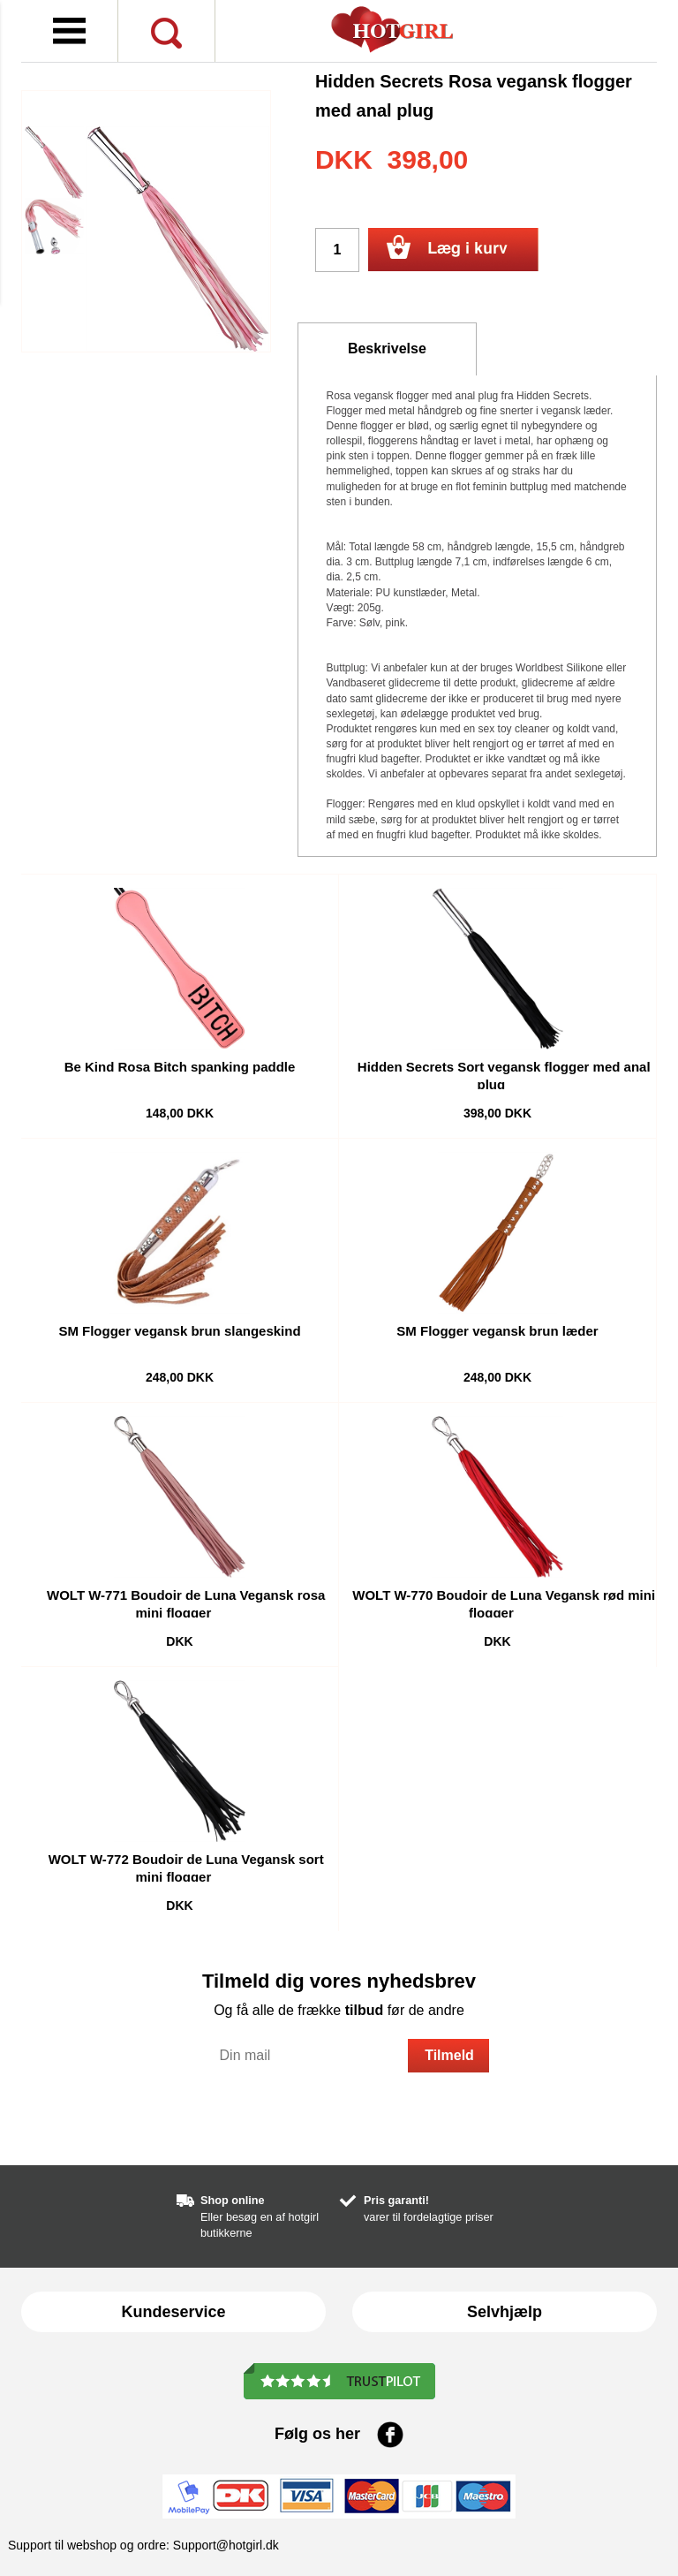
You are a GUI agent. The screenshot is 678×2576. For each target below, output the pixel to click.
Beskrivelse (387, 348)
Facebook (390, 2434)
